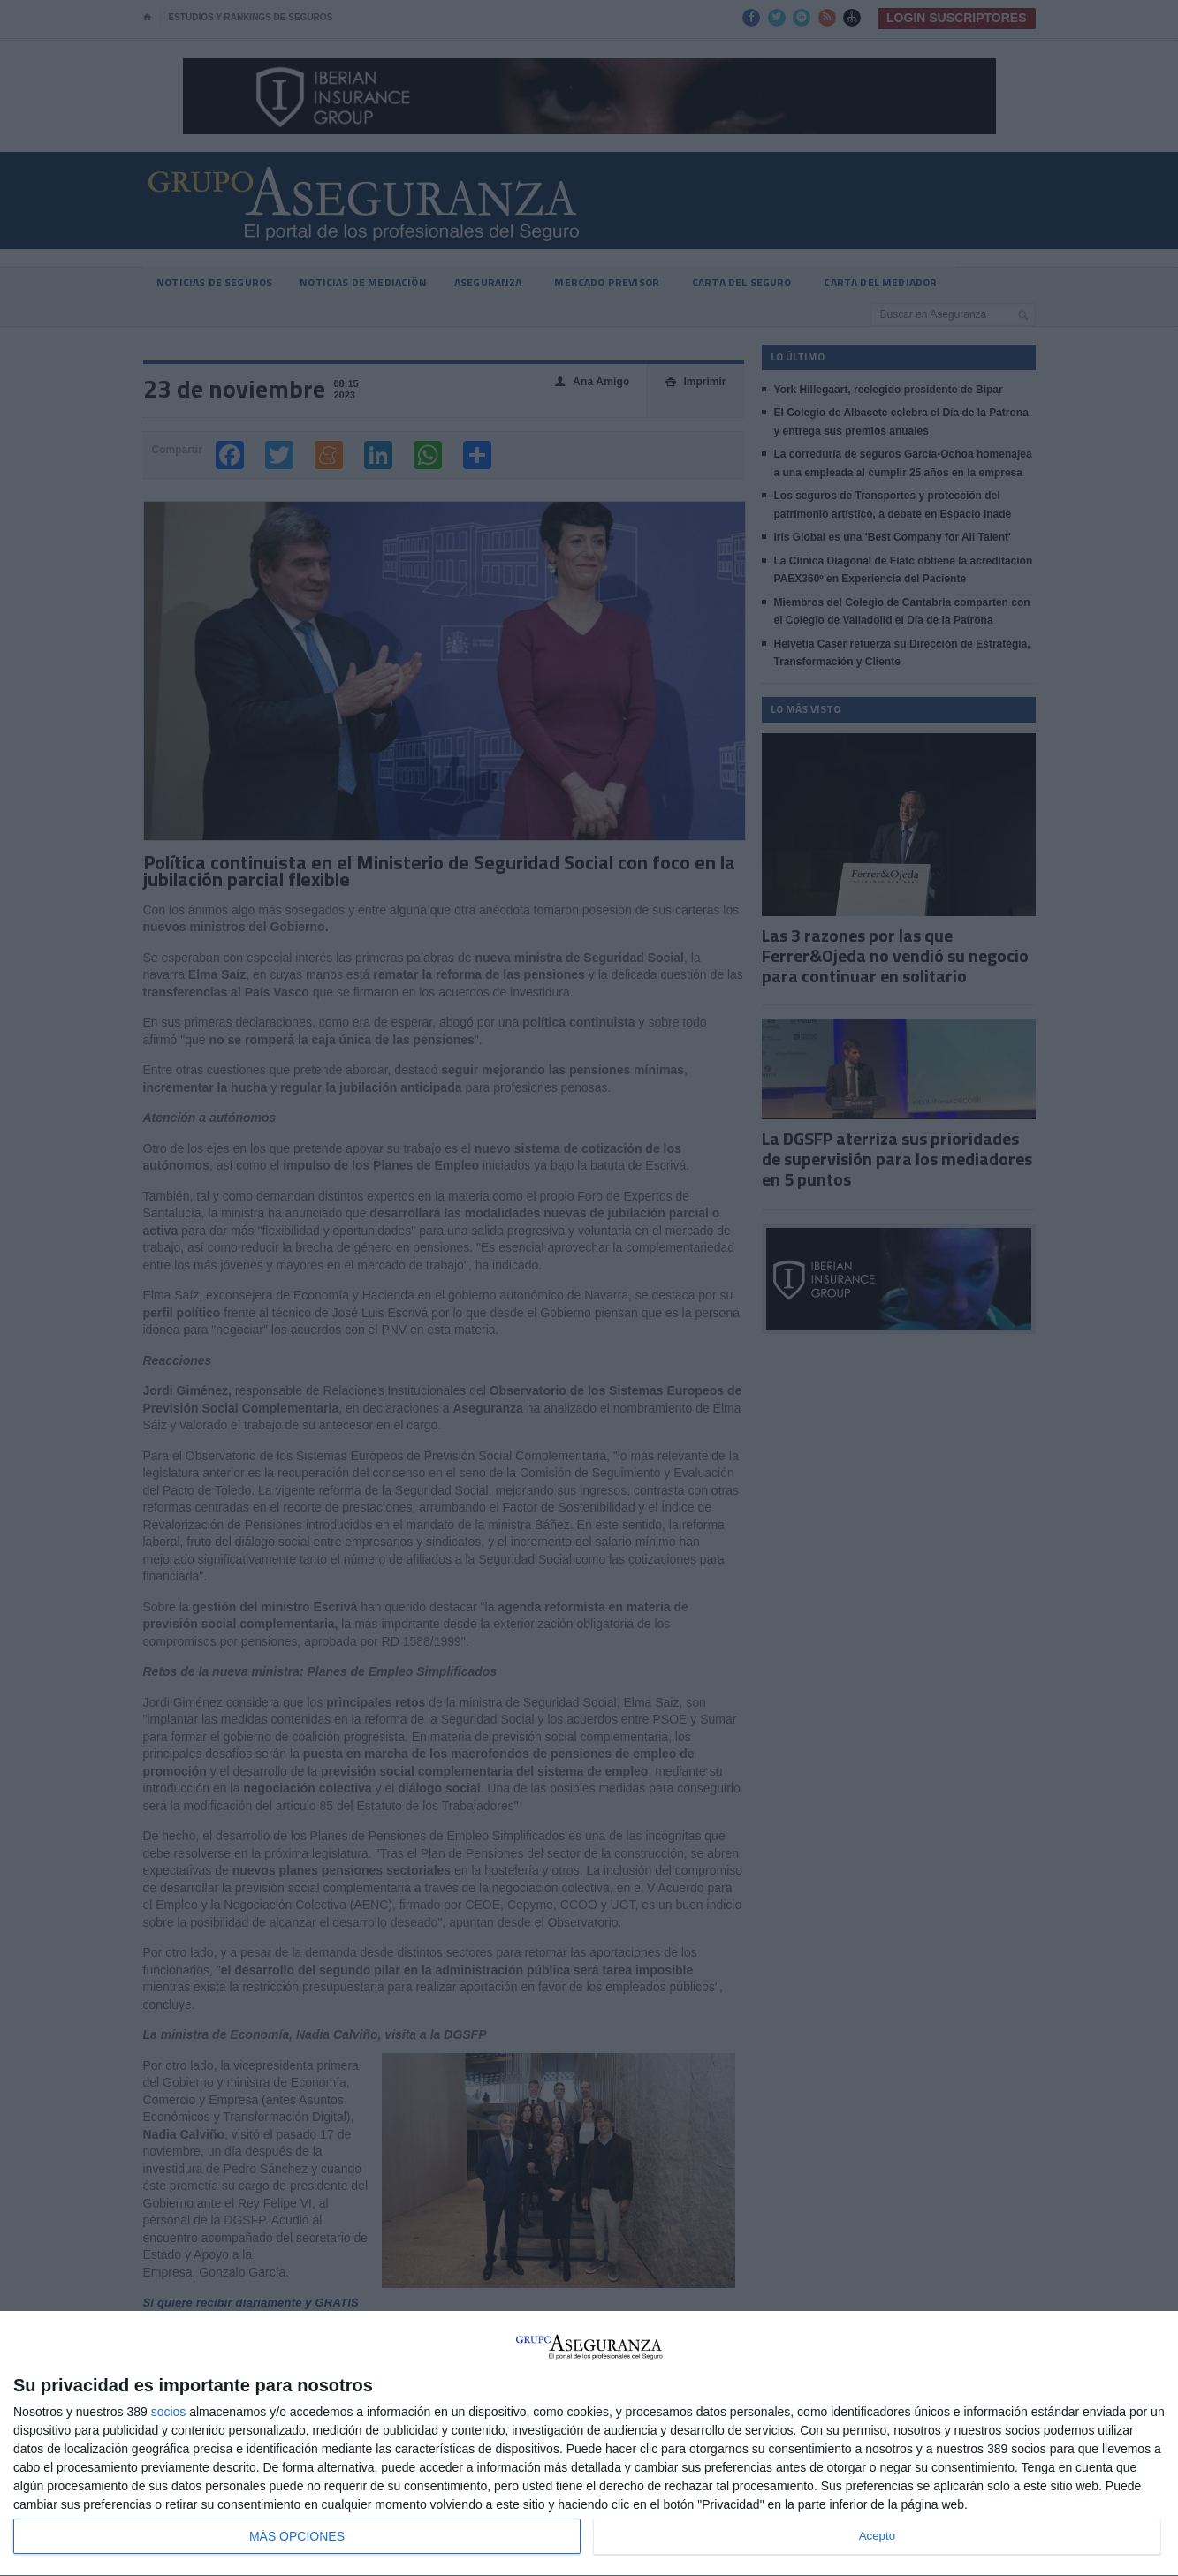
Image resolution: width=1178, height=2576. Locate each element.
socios (168, 2412)
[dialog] (589, 2444)
